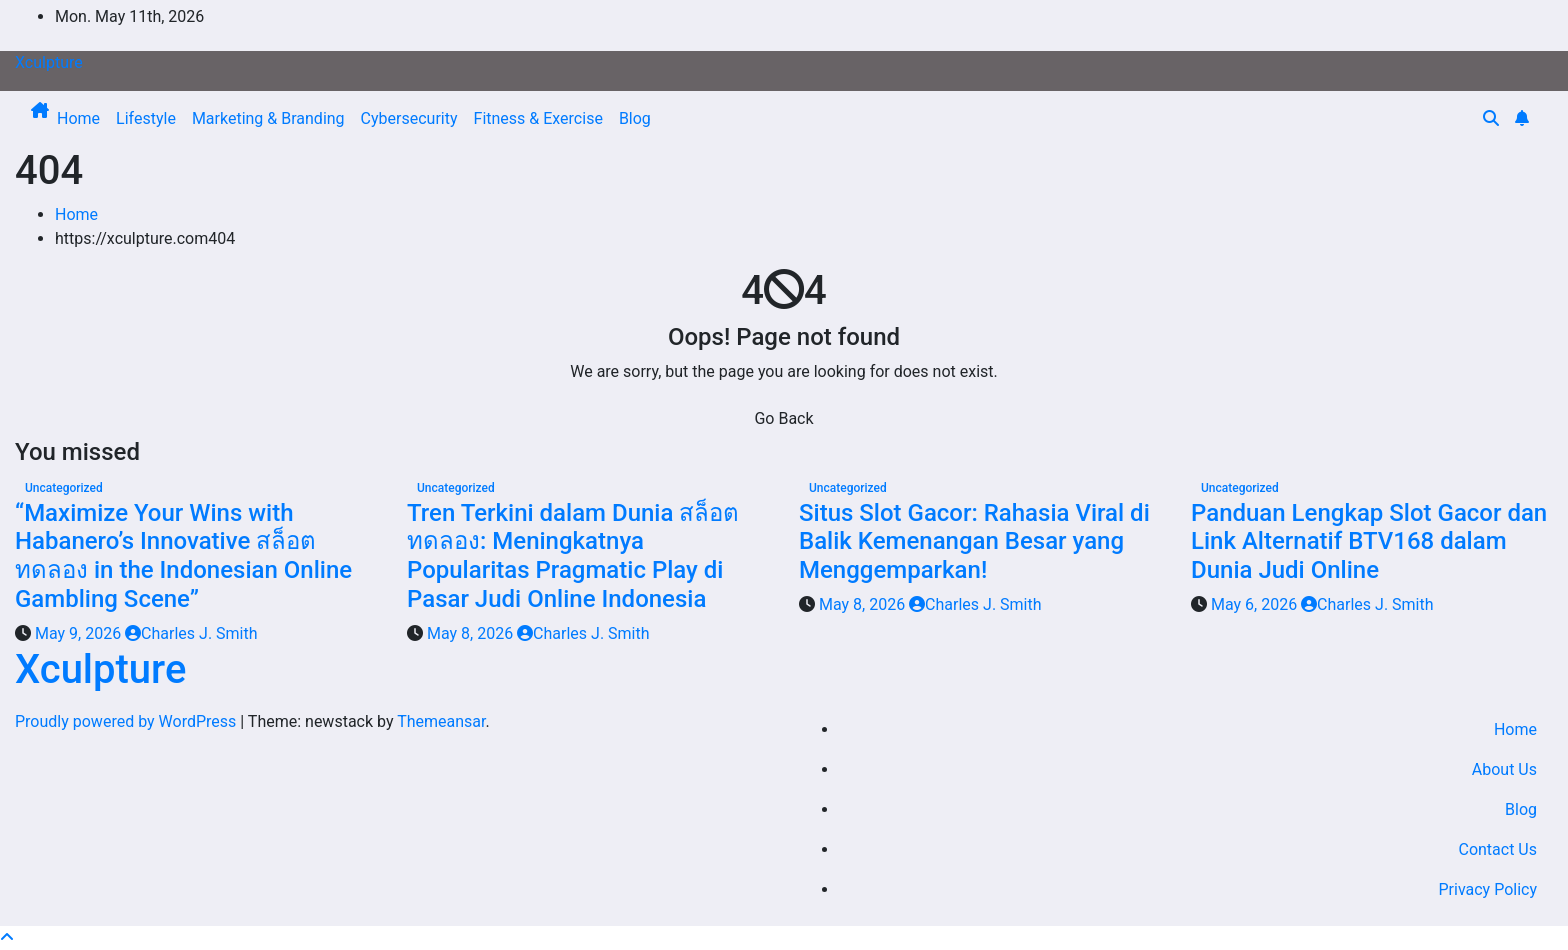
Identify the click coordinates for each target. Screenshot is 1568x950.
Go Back (783, 418)
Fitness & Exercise (538, 118)
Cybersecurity (409, 118)
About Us (1504, 769)
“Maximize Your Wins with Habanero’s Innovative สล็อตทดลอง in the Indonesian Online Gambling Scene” (183, 556)
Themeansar (441, 721)
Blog (635, 118)
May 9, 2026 (80, 633)
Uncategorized (64, 488)
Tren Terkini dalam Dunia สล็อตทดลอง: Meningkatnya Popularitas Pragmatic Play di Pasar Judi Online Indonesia (573, 556)
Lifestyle (146, 118)
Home (78, 118)
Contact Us (1497, 849)
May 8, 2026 (472, 633)
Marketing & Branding (268, 118)
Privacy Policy (1488, 889)
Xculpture (49, 62)
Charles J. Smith (191, 633)
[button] (1491, 118)
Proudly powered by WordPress (127, 721)
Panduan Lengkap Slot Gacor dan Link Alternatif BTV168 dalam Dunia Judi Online (1369, 542)
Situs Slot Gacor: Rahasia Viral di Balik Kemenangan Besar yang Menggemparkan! (974, 542)
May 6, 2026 (1256, 604)
